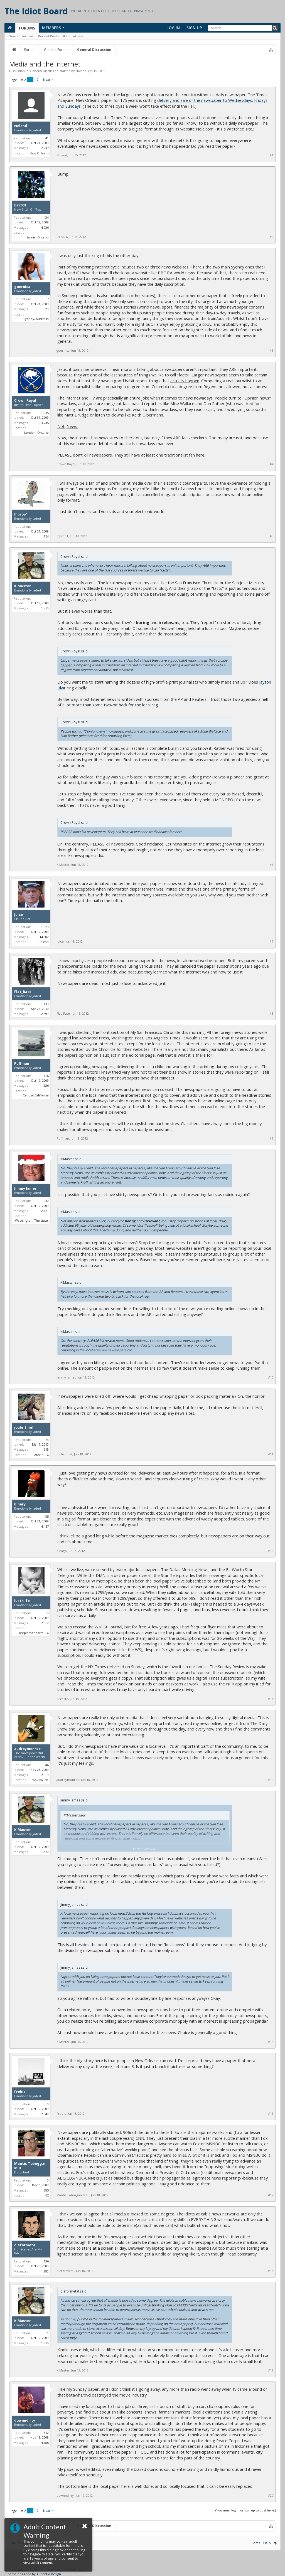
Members (51, 27)
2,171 (45, 1211)
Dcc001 (20, 205)
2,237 (45, 148)
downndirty (24, 2420)
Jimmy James (25, 1188)
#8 (271, 1013)
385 (46, 2190)
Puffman (21, 1063)
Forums (27, 28)
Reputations (73, 36)
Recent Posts (48, 36)
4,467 (45, 1526)
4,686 (45, 2443)
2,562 (45, 1623)
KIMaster (22, 586)
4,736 (45, 227)
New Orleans (39, 153)
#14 (270, 1780)
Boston (43, 942)
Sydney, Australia (36, 319)
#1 (271, 155)
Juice (18, 915)
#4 (271, 464)
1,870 (45, 608)
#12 (270, 1551)
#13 (270, 1699)
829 (46, 309)
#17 (270, 2195)
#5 (271, 536)
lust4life (22, 1601)
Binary (20, 1504)
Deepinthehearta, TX (33, 1633)
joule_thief (24, 1427)
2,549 (45, 2114)
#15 (270, 2042)
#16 (270, 2114)
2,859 (45, 1775)
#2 (271, 237)
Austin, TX (41, 1455)
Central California (36, 1095)
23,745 (44, 423)
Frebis (19, 2092)
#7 (271, 941)
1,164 (45, 536)
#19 (270, 2370)
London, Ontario (36, 432)
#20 (270, 2496)
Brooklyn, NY (39, 1780)
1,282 (45, 2271)
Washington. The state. (32, 1220)
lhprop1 (21, 514)
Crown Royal (25, 400)
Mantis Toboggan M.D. (30, 2165)
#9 (271, 1138)
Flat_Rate (22, 992)
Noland (81, 71)
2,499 (45, 1014)
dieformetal (25, 2245)
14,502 (44, 937)
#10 (270, 1377)
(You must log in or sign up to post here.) (245, 2510)
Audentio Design (48, 2574)
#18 (270, 2271)
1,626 (45, 1085)
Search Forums (21, 36)
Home (256, 2543)
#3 (271, 350)
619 (46, 1449)
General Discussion (44, 71)
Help (267, 2543)
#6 (271, 865)
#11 (270, 1454)
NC (47, 2195)
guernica (22, 287)
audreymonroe (27, 1749)
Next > (48, 79)
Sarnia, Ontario (37, 237)
